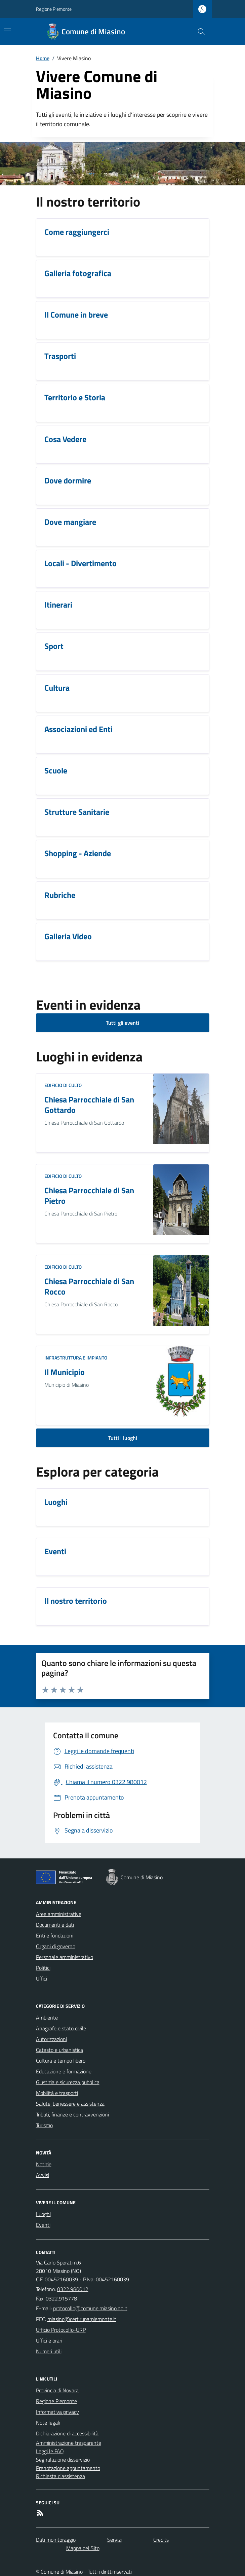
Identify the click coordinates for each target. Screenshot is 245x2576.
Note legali (48, 2423)
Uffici (41, 1978)
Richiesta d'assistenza (60, 2476)
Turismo (44, 2125)
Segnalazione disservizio (63, 2460)
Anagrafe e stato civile (61, 2028)
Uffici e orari (49, 2340)
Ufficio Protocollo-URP (61, 2330)
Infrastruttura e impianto (75, 1357)
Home (42, 58)
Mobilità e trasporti (57, 2093)
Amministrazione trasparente (68, 2443)
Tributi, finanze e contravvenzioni (72, 2114)
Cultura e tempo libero (60, 2061)
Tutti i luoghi (122, 1438)
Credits (161, 2540)
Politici (43, 1968)
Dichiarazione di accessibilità (67, 2433)
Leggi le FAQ (50, 2451)
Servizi (114, 2540)
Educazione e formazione (63, 2071)
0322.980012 (72, 2289)
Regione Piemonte (54, 8)
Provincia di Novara (57, 2390)
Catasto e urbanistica (59, 2050)
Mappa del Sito (82, 2548)
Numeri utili (49, 2351)
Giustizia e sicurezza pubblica (67, 2082)
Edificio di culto (63, 1085)
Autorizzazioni (51, 2039)
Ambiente (47, 2017)
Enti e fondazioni (54, 1935)
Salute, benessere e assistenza (70, 2104)
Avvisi (42, 2175)
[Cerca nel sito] (198, 32)
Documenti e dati (55, 1925)
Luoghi (43, 2214)
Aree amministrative (58, 1914)
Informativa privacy (57, 2412)
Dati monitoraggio (56, 2540)
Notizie (43, 2164)
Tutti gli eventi (122, 1023)
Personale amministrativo (64, 1957)
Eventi (43, 2225)
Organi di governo (55, 1946)
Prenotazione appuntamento (68, 2468)
